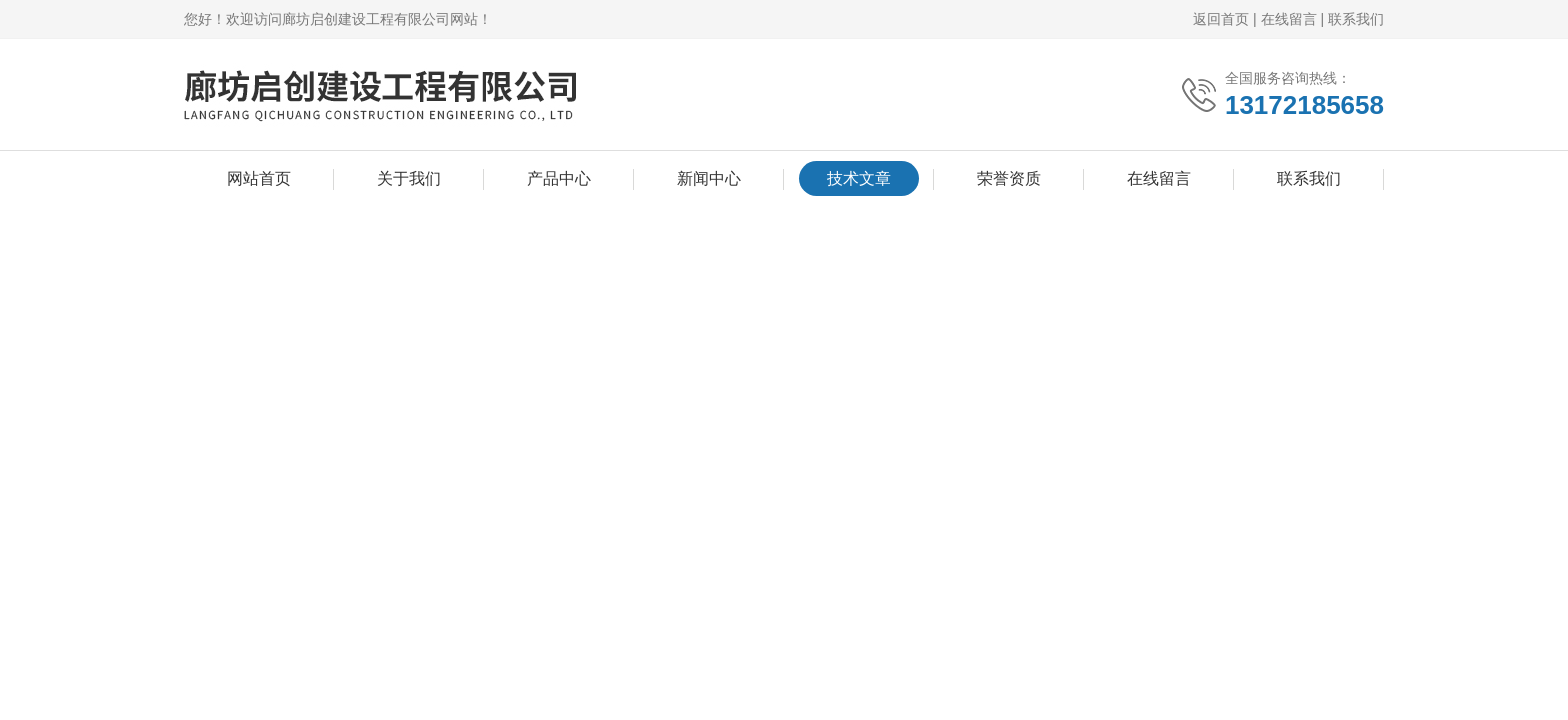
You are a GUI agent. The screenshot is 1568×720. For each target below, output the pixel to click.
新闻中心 (709, 178)
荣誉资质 (1009, 178)
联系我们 (1356, 19)
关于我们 (409, 178)
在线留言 (1289, 19)
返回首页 (1221, 19)
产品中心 (559, 178)
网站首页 (259, 178)
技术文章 (859, 178)
